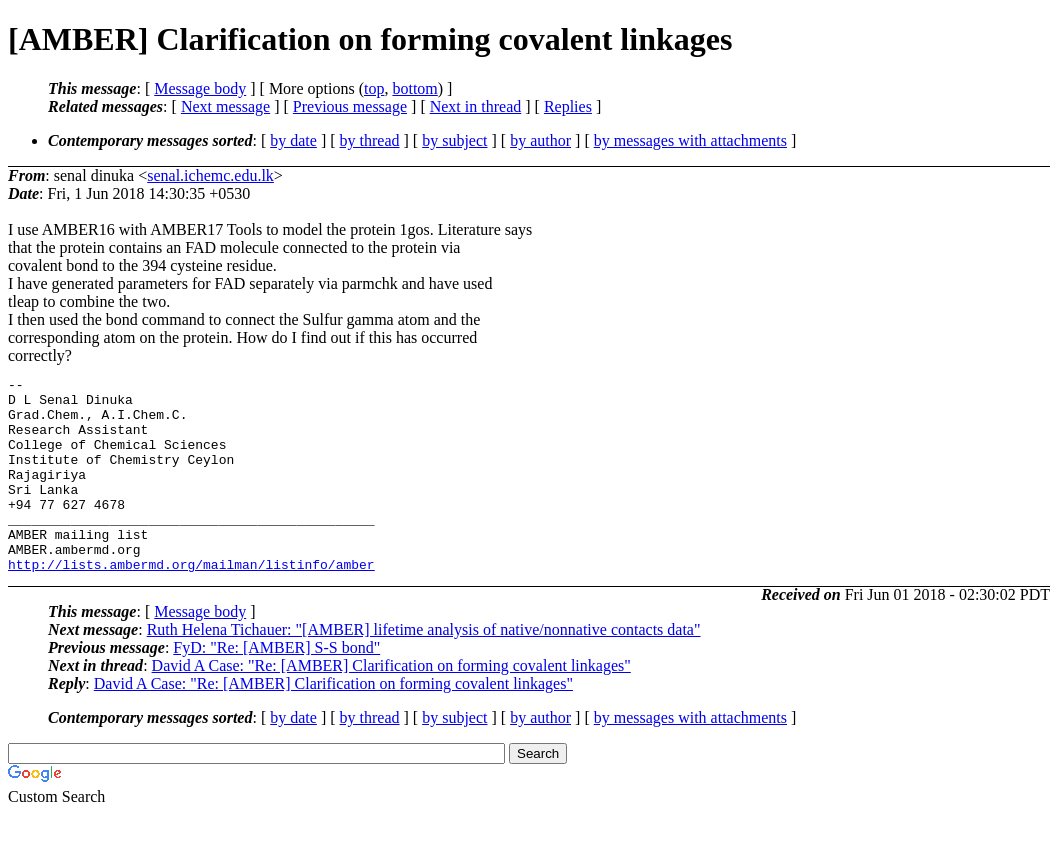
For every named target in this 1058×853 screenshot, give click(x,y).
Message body (200, 88)
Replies (568, 106)
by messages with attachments (690, 140)
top (374, 88)
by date (293, 140)
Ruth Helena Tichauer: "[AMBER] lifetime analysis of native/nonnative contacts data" (424, 668)
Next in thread (476, 106)
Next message (225, 106)
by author (540, 140)
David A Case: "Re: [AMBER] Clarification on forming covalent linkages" (391, 704)
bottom (414, 88)
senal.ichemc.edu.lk (210, 175)
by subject (454, 140)
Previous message (350, 106)
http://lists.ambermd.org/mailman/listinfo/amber (191, 603)
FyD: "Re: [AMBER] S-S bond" (276, 686)
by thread (370, 140)
